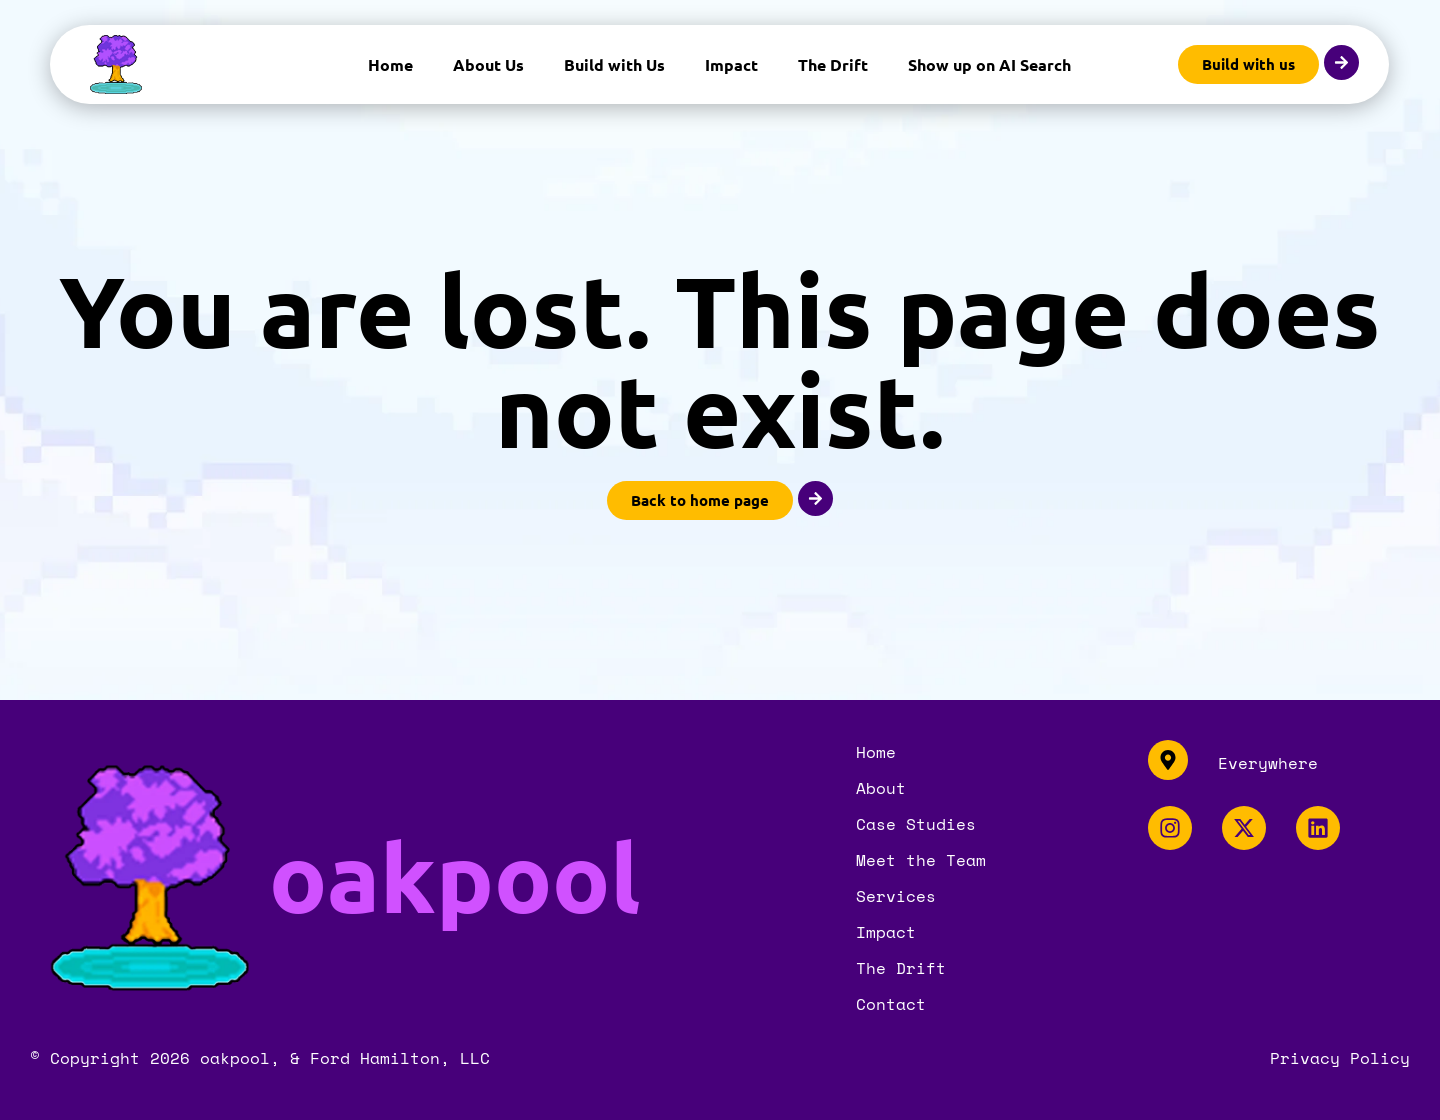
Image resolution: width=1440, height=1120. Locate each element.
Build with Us (614, 64)
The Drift (833, 64)
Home (390, 64)
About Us (488, 64)
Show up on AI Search (989, 64)
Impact (731, 64)
